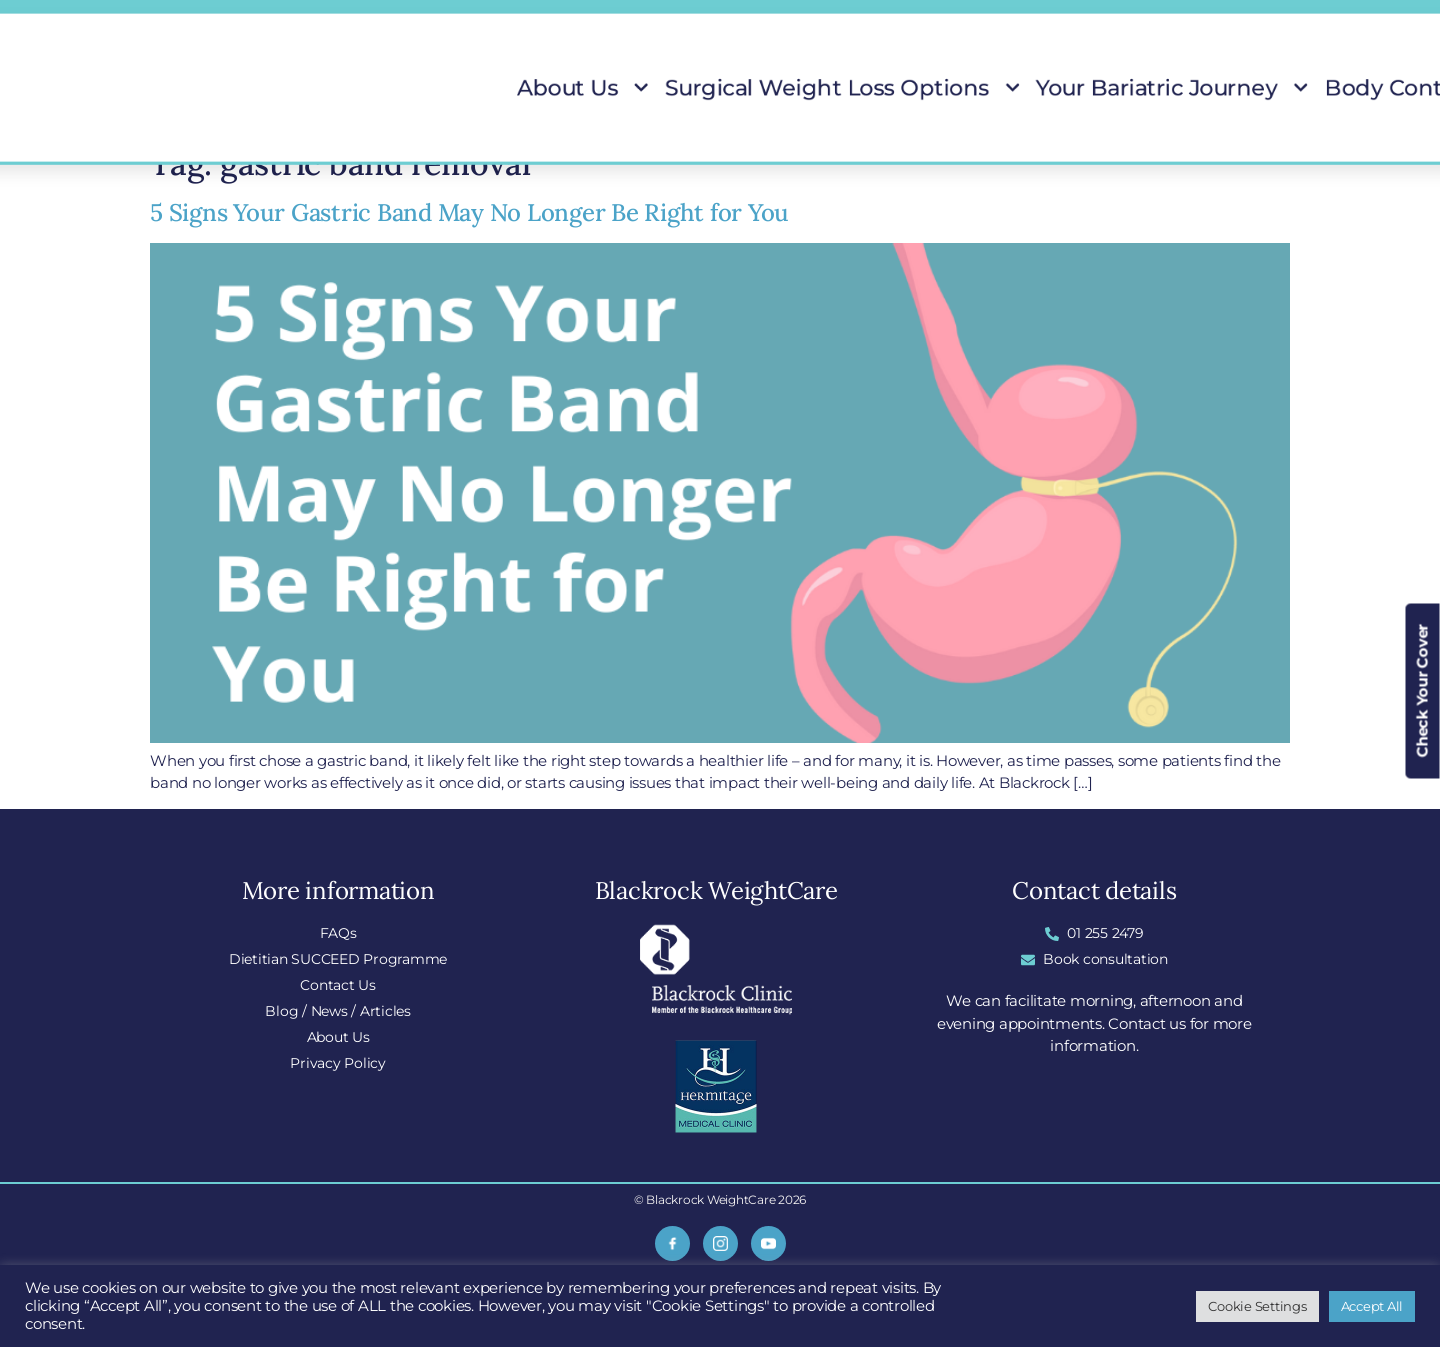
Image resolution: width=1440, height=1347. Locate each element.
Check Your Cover (1422, 690)
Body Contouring (1164, 88)
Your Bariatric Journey (1007, 88)
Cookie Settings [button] (1257, 1306)
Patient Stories (1286, 88)
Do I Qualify (1059, 21)
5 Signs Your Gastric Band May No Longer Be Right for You (469, 212)
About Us (633, 88)
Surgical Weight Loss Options (798, 88)
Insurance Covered (1204, 21)
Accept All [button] (1372, 1306)
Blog (962, 21)
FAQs (781, 21)
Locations (873, 21)
